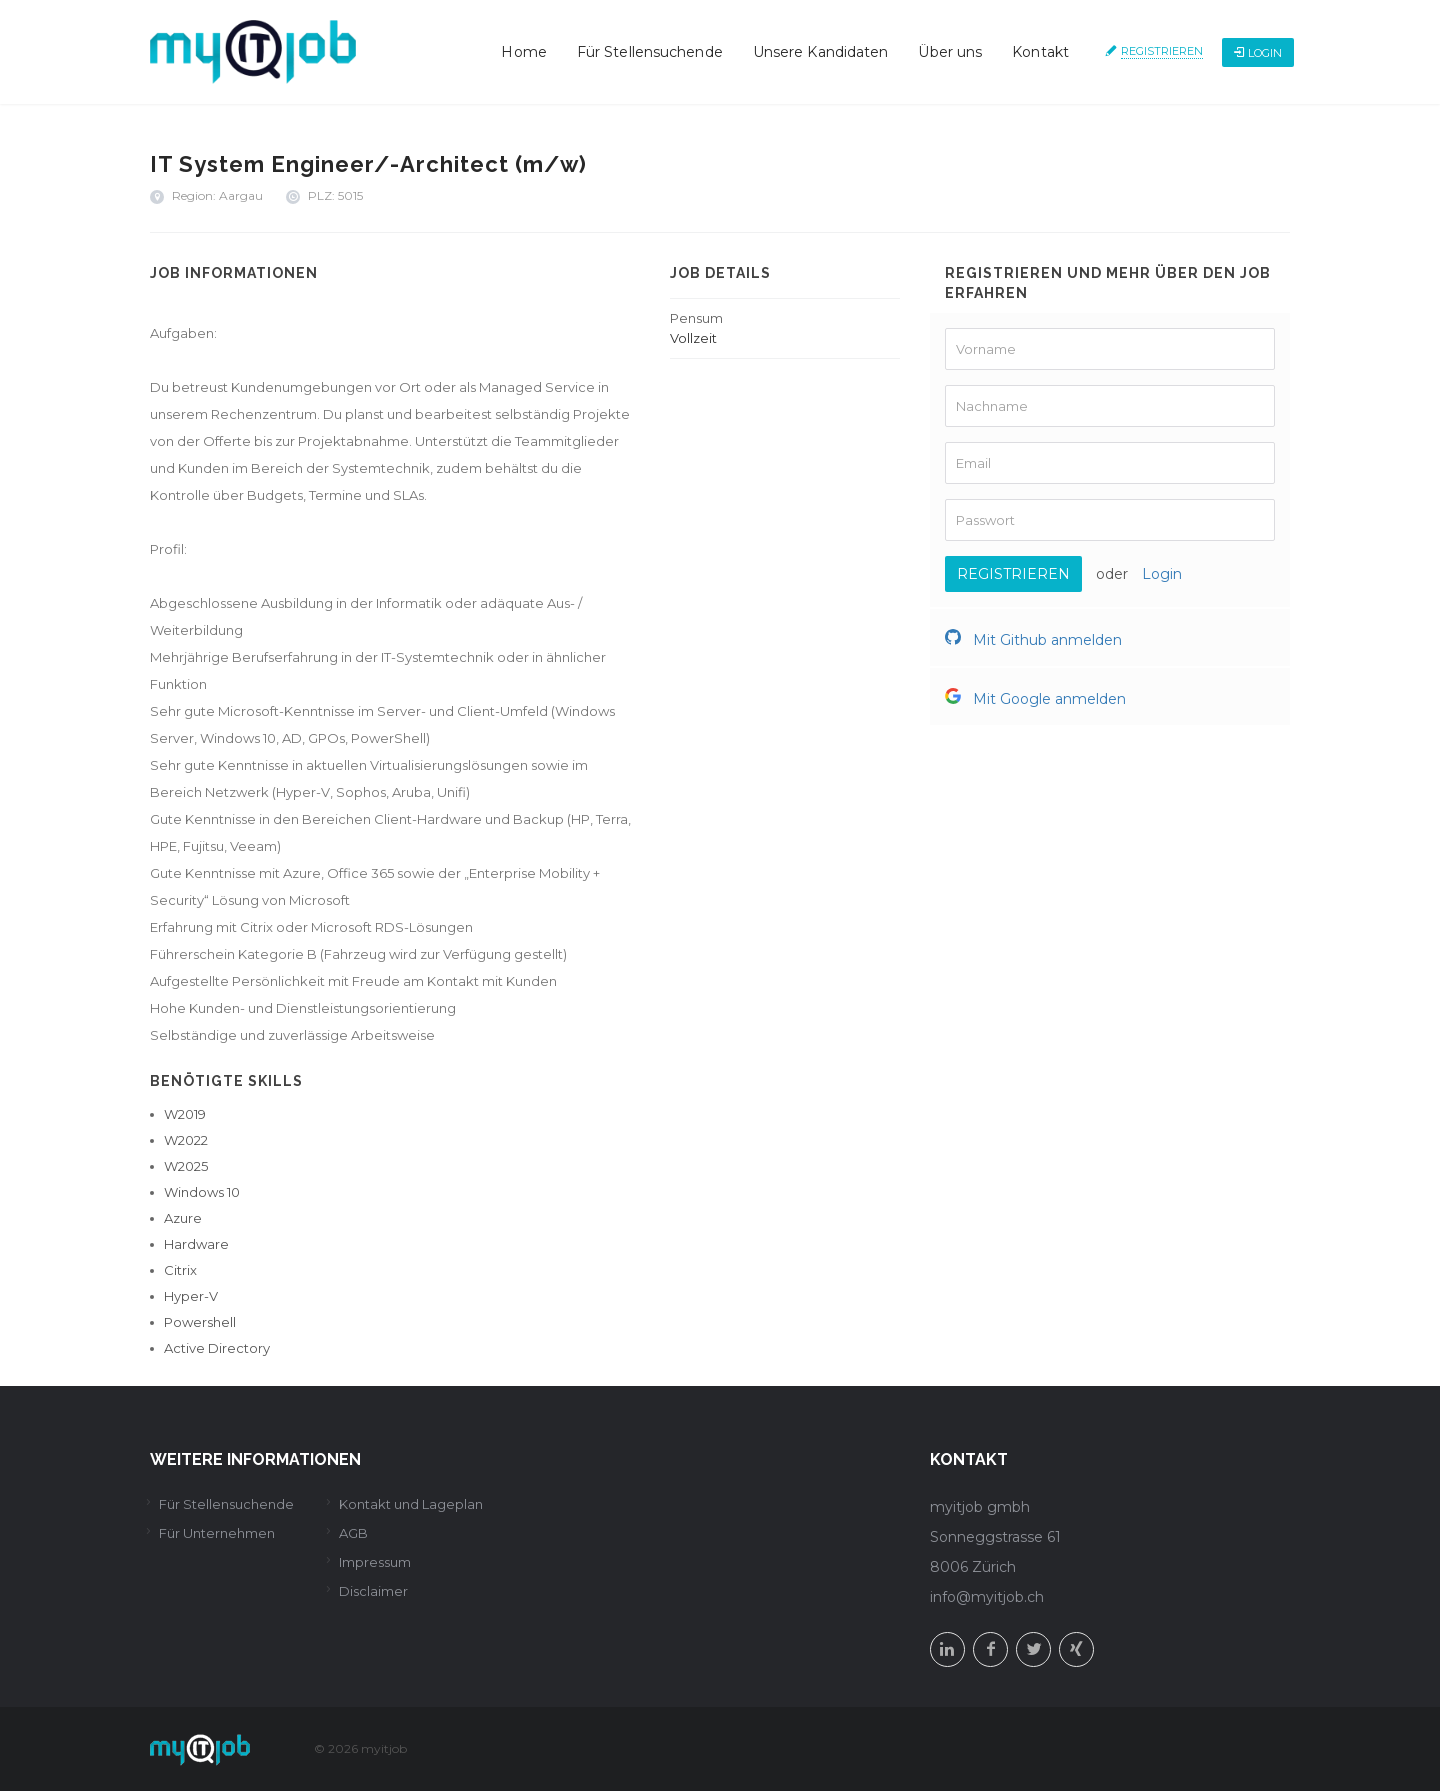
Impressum (375, 1562)
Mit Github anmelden (1033, 640)
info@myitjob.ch (987, 1597)
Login (1258, 53)
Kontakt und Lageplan (411, 1504)
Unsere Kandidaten (821, 52)
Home (523, 52)
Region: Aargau (217, 195)
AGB (353, 1533)
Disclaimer (373, 1591)
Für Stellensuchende (650, 52)
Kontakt (1040, 52)
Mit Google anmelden (1035, 699)
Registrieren (1162, 51)
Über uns (950, 52)
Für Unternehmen (217, 1533)
